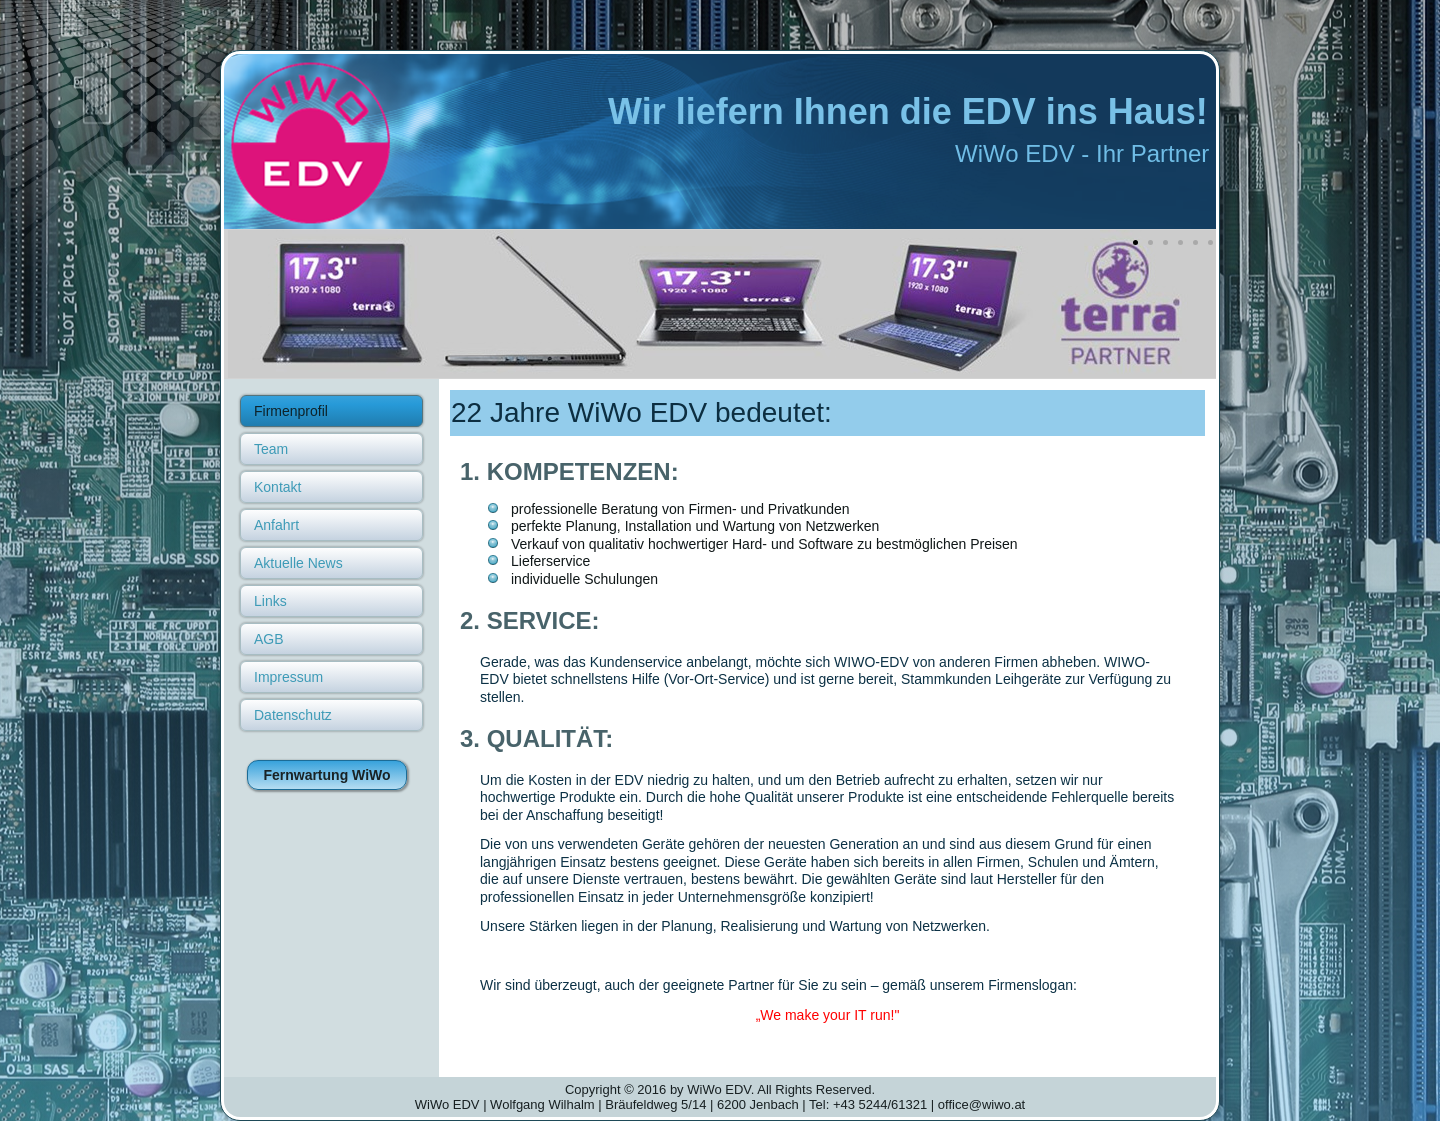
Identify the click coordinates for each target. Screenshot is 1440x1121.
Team (271, 449)
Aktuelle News (298, 563)
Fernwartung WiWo (326, 775)
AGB (269, 639)
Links (270, 601)
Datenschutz (293, 715)
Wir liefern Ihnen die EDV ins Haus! (908, 111)
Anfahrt (276, 525)
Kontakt (277, 487)
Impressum (288, 677)
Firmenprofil (291, 411)
